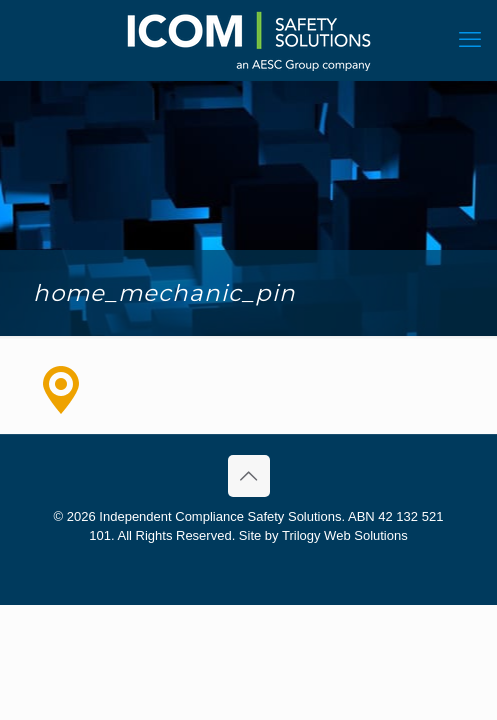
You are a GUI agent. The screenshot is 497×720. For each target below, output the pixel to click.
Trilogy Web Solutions (345, 535)
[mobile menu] (470, 40)
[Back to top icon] (249, 476)
